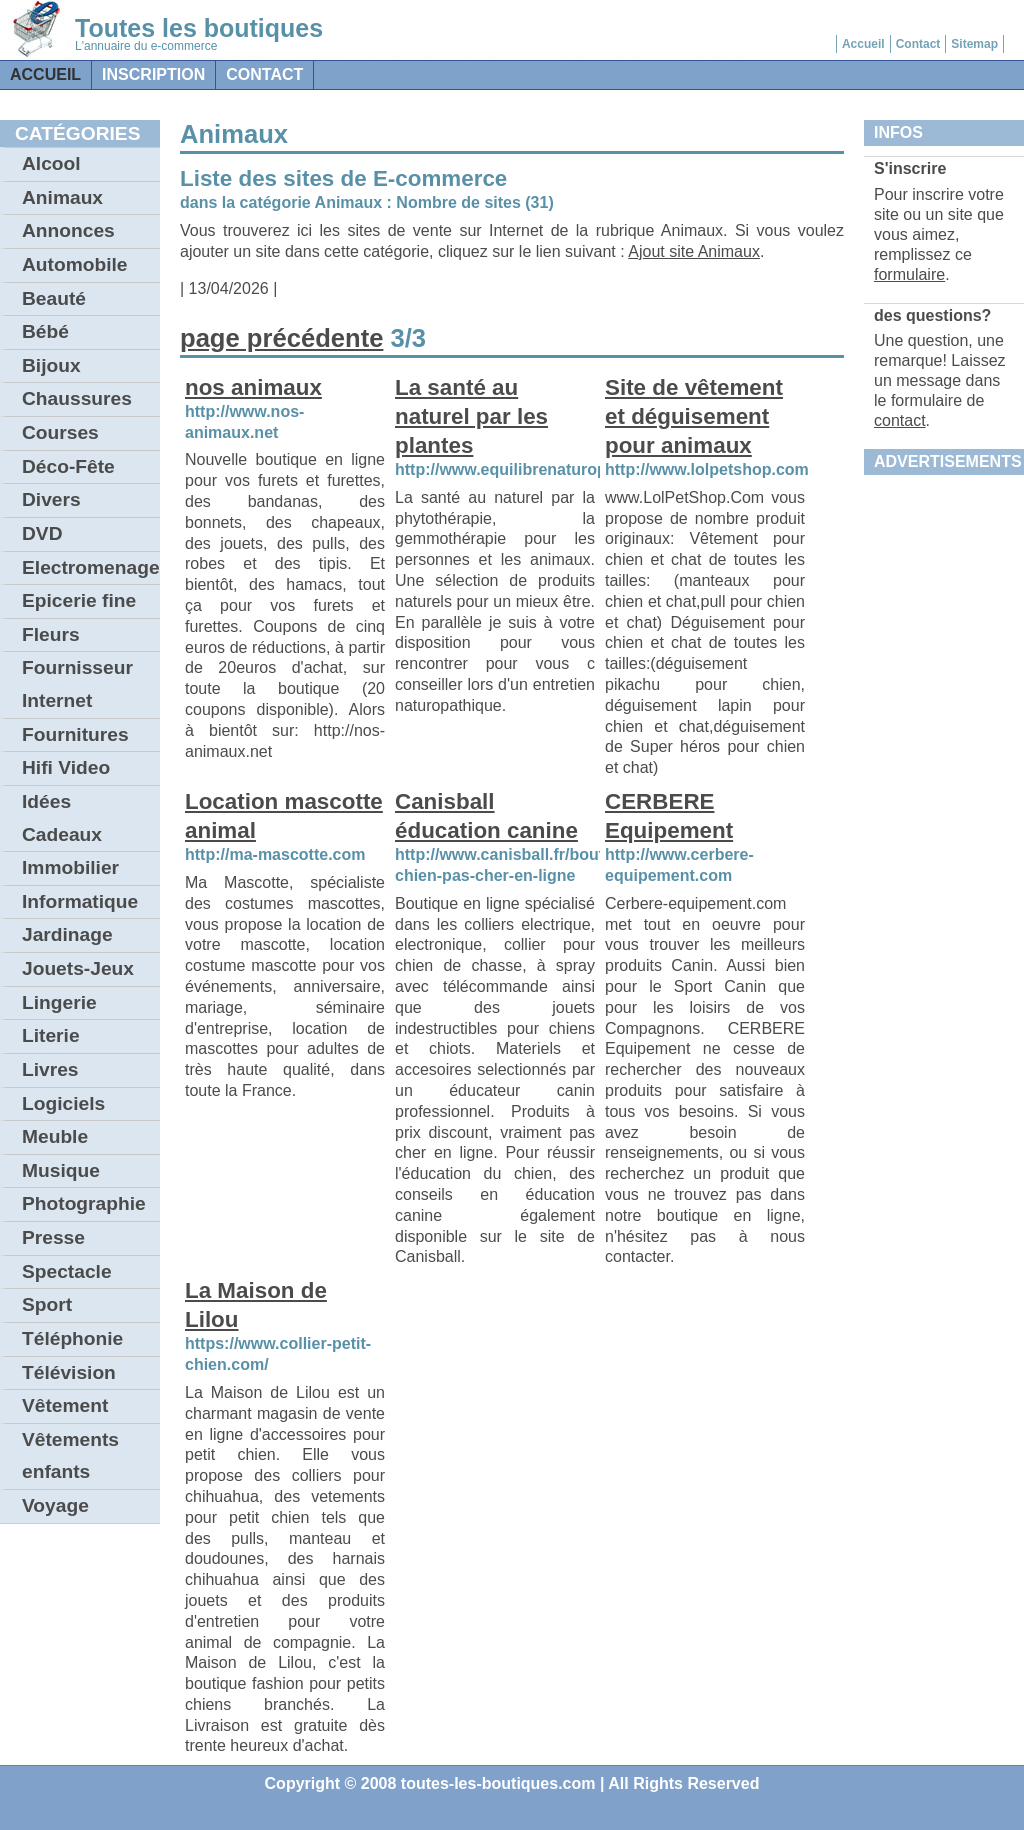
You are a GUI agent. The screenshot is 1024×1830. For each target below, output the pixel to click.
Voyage (55, 1505)
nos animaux (253, 387)
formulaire (909, 274)
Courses (60, 432)
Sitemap (974, 44)
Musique (61, 1170)
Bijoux (51, 365)
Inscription (153, 74)
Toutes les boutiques (199, 28)
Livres (50, 1069)
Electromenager (91, 567)
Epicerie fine (79, 600)
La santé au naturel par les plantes (471, 416)
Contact (918, 44)
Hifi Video (66, 767)
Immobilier (70, 867)
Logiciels (63, 1103)
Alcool (51, 163)
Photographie (84, 1203)
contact (264, 74)
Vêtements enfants (70, 1456)
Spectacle (67, 1271)
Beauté (54, 298)
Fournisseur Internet (77, 684)
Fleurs (51, 634)
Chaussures (77, 398)
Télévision (69, 1372)
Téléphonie (72, 1338)
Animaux (62, 197)
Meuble (55, 1136)
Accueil (863, 44)
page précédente (281, 338)
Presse (53, 1237)
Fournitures (75, 734)
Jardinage (67, 934)
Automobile (75, 264)
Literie (51, 1035)
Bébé (45, 331)
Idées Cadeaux (62, 818)
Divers (51, 499)
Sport (47, 1304)
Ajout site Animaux (694, 251)
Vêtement (65, 1405)
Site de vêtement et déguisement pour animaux (694, 416)
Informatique (80, 901)
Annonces (68, 230)
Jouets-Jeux (78, 968)
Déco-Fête (68, 466)
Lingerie (59, 1002)
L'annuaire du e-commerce (146, 46)
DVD (42, 533)
